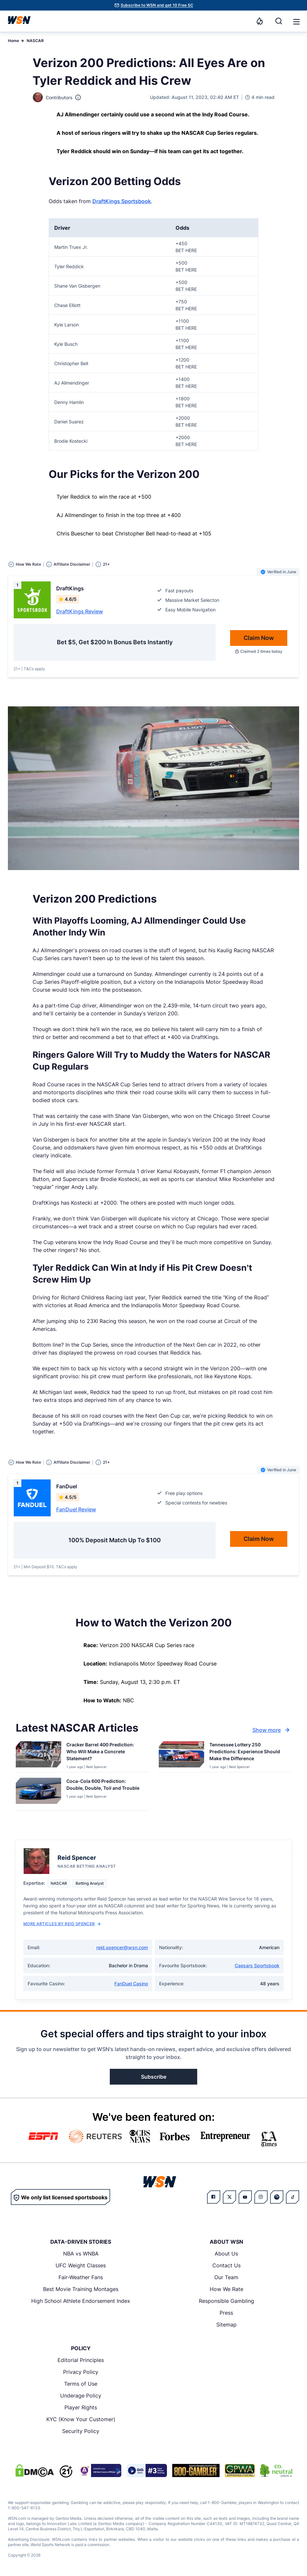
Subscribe (153, 2076)
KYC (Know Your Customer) (80, 2419)
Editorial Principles (81, 2360)
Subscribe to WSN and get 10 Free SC (157, 5)
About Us (226, 2253)
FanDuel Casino (131, 1983)
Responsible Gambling (226, 2301)
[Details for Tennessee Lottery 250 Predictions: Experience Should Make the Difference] (181, 1755)
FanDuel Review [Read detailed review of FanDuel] (76, 1509)
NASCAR (35, 40)
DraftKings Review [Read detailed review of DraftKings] (79, 611)
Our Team (226, 2277)
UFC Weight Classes (81, 2265)
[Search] (279, 21)
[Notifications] (259, 21)
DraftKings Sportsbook (121, 201)
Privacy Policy (80, 2372)
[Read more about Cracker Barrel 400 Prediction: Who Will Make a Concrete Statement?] (104, 1752)
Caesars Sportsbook (257, 1965)
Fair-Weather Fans (81, 2277)
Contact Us (226, 2265)
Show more (271, 1730)
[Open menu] (296, 21)
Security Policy (80, 2431)
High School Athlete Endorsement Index (80, 2301)
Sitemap (226, 2324)
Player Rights (80, 2407)
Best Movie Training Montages (80, 2289)
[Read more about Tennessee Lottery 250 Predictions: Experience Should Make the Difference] (247, 1752)
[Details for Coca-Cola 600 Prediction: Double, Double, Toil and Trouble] (38, 1793)
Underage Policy (80, 2395)
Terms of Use (80, 2383)
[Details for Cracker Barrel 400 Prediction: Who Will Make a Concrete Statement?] (38, 1755)
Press (226, 2312)
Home (13, 40)
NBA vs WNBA (81, 2253)
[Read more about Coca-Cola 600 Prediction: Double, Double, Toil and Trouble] (104, 1786)
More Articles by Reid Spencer (62, 1923)
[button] (296, 22)
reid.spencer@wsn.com (122, 1947)
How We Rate (226, 2289)
